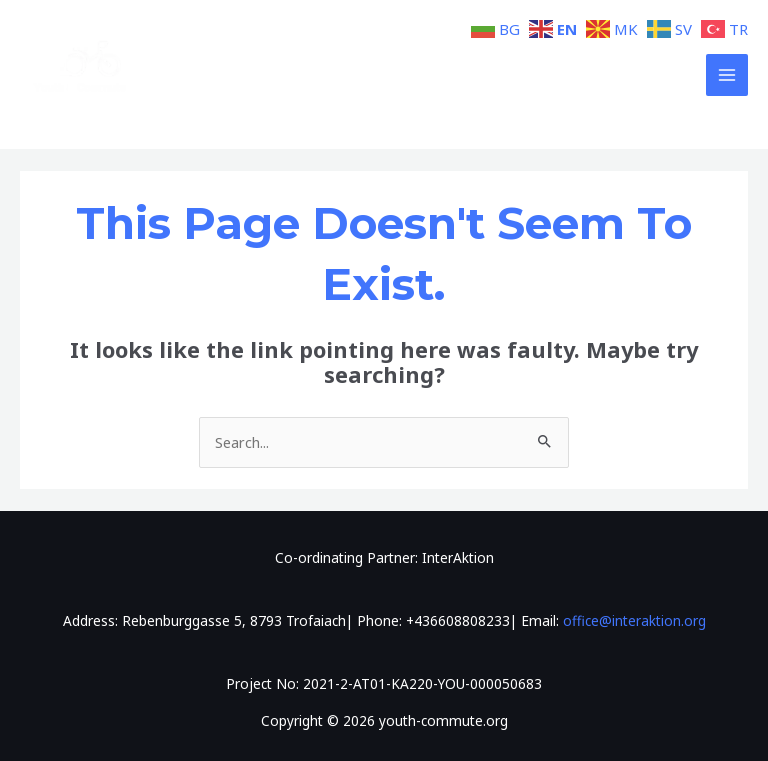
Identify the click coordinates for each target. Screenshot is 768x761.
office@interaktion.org (634, 620)
